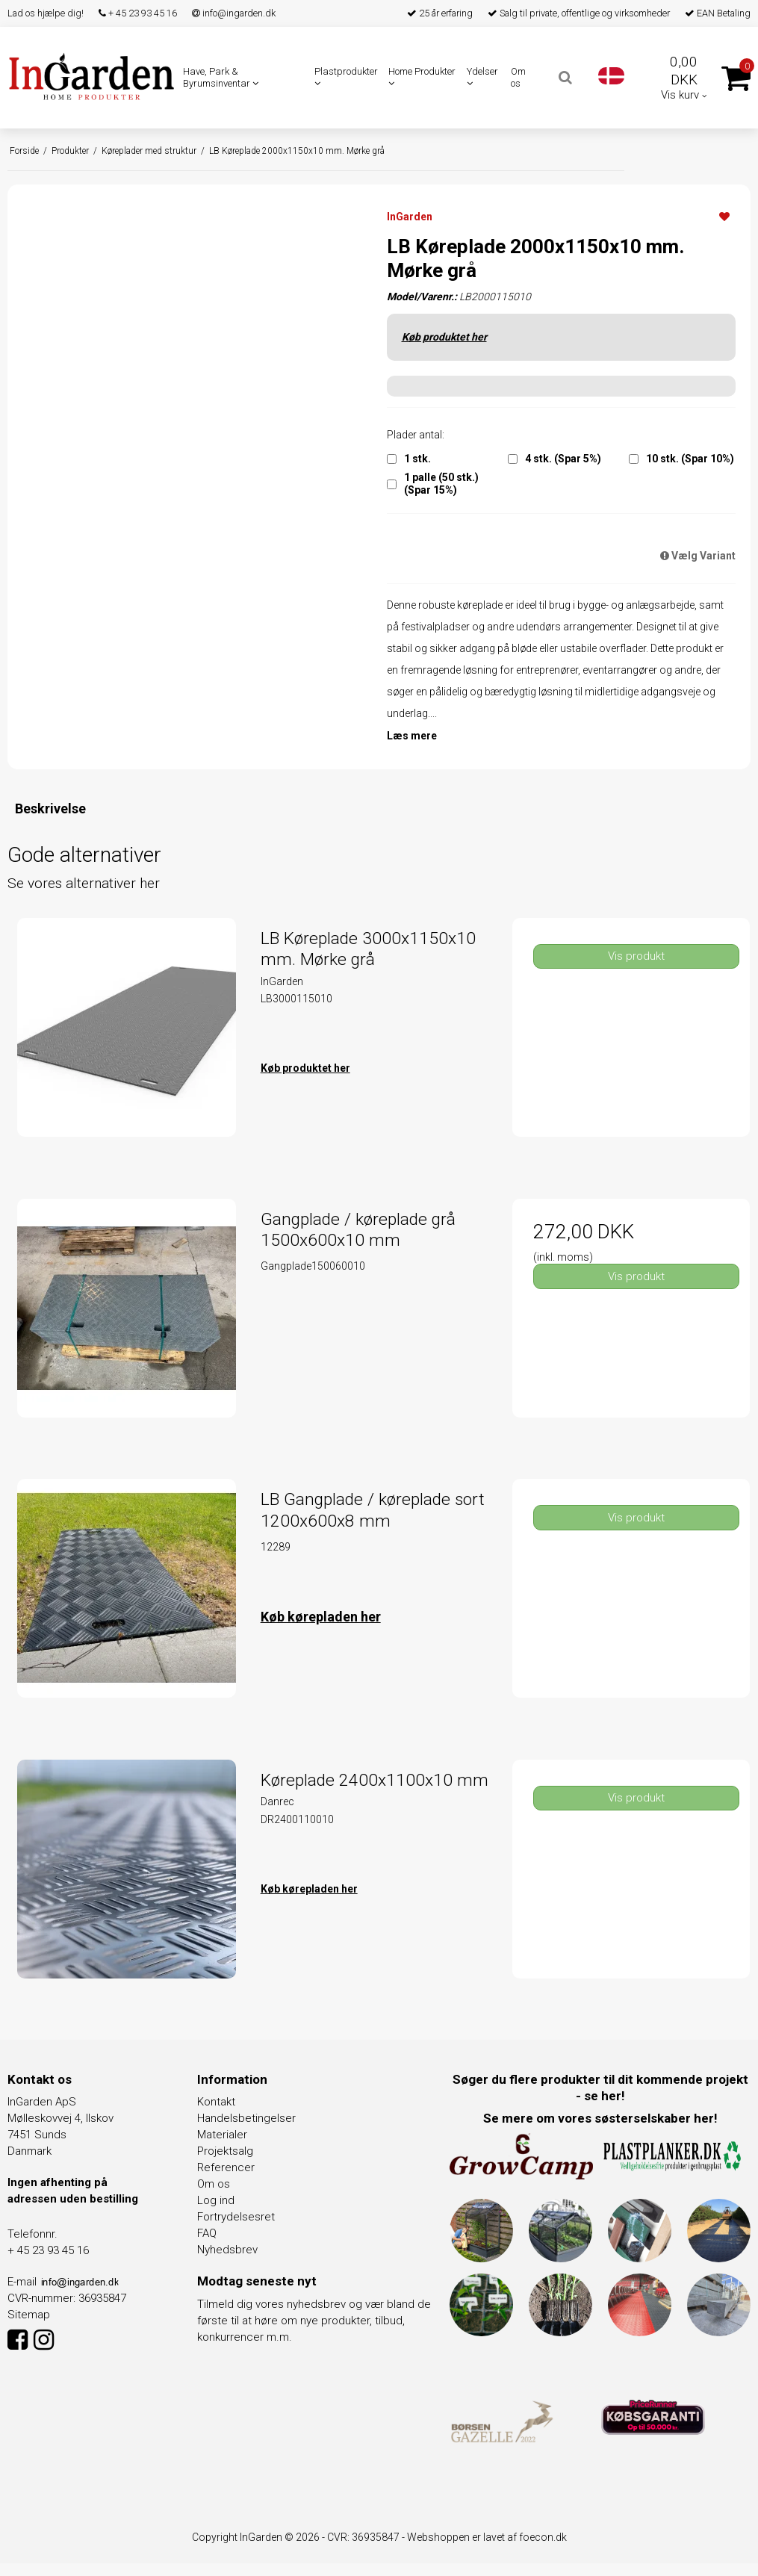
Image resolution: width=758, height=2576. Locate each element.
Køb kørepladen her (321, 1616)
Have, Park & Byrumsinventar (220, 77)
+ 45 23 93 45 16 (138, 13)
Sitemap (28, 2314)
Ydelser (482, 77)
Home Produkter (422, 77)
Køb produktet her (444, 337)
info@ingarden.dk (234, 13)
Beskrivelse (50, 808)
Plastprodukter (346, 77)
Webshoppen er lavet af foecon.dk (487, 2537)
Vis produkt (636, 956)
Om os (518, 77)
